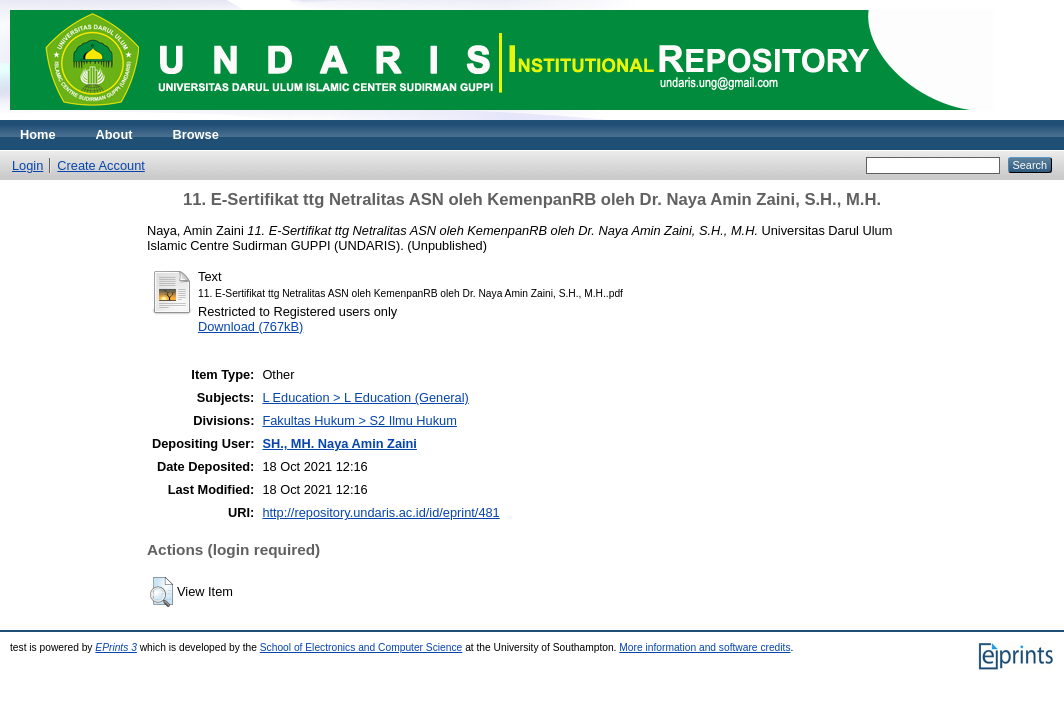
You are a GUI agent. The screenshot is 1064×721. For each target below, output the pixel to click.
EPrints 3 (116, 647)
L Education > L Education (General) (365, 397)
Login (27, 165)
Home (38, 134)
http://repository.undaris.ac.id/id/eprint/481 (380, 512)
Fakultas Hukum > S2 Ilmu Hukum (359, 420)
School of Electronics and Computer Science (361, 647)
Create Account (101, 165)
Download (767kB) (250, 326)
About (114, 134)
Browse (196, 134)
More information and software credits (704, 647)
